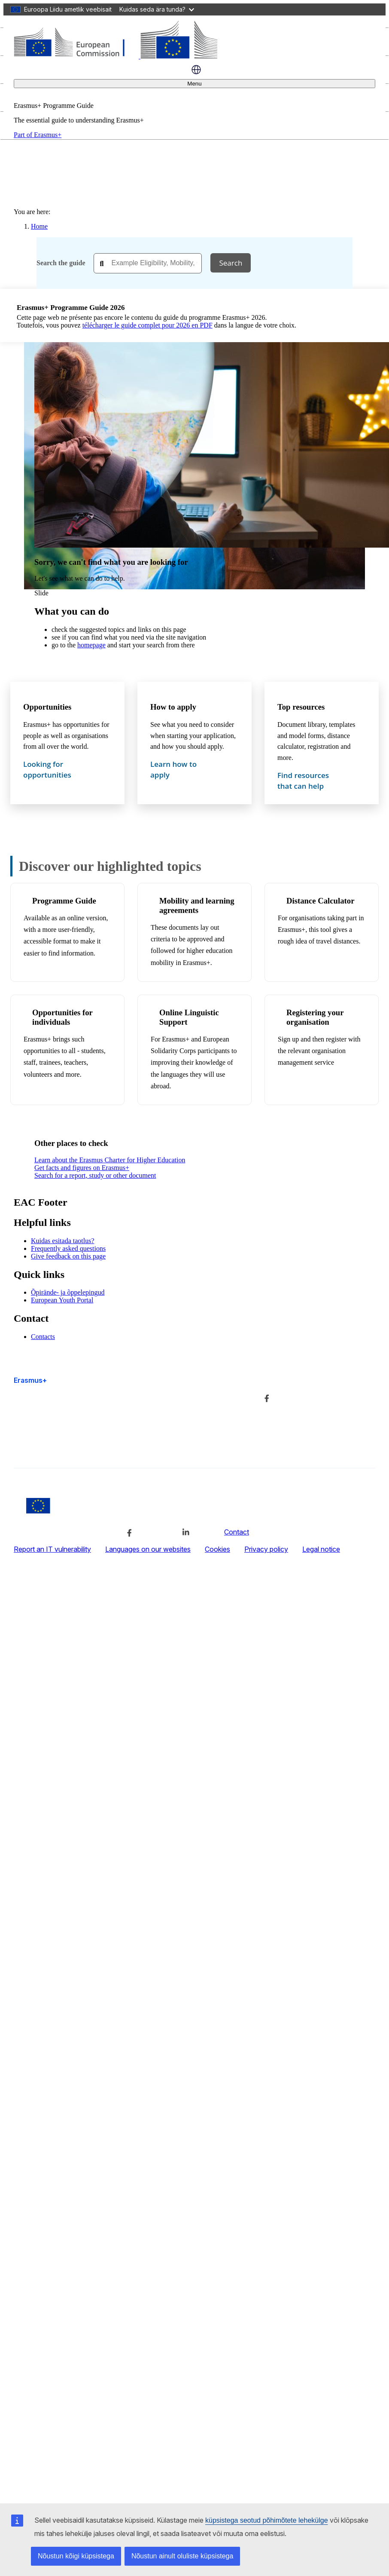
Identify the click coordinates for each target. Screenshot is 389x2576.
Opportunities (47, 706)
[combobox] (148, 263)
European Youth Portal (62, 1300)
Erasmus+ (30, 1380)
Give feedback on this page (68, 1256)
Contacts (43, 1336)
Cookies (217, 1549)
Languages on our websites (148, 1549)
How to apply (173, 706)
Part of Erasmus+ (37, 134)
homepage (91, 645)
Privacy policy (266, 1549)
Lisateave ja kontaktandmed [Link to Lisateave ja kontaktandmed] (181, 1397)
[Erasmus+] (115, 56)
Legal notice (321, 1549)
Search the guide (60, 262)
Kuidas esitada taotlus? (62, 1240)
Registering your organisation (314, 1017)
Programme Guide (64, 900)
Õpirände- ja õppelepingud (68, 1292)
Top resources (301, 706)
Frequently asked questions (68, 1248)
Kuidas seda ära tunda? (156, 9)
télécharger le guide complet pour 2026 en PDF (147, 325)
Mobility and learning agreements (196, 905)
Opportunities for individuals (62, 1017)
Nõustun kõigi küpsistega (76, 2556)
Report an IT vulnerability (52, 1549)
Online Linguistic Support (189, 1017)
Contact (236, 1532)
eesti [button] (196, 69)
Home (39, 226)
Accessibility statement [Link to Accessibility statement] (49, 1445)
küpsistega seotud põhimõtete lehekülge (266, 2520)
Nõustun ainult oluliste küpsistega (182, 2556)
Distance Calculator (320, 900)
